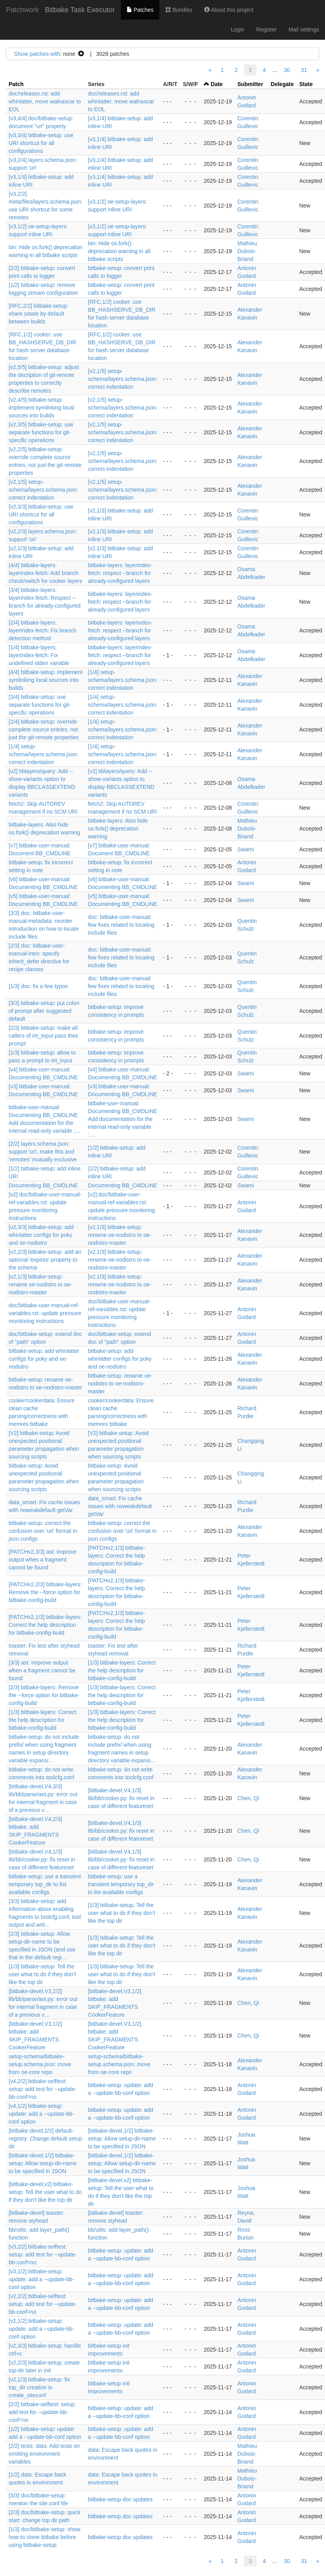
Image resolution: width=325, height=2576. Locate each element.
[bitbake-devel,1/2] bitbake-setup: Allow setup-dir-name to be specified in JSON (122, 2139)
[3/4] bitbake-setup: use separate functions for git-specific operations (40, 705)
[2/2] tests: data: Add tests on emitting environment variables (44, 2454)
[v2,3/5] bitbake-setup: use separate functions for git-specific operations (41, 432)
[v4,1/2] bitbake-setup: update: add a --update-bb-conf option (41, 2114)
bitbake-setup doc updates (120, 2499)
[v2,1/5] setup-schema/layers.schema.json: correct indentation (123, 379)
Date (217, 84)
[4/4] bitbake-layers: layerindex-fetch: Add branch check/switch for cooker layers (45, 573)
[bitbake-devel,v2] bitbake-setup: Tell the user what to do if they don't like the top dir (45, 2192)
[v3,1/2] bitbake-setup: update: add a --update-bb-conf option (41, 2279)
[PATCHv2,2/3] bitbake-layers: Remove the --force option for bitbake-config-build (45, 1592)
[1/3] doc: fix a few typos (38, 986)
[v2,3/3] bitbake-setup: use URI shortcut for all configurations (41, 514)
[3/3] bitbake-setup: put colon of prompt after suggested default (44, 1011)
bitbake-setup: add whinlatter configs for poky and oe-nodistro (44, 1359)
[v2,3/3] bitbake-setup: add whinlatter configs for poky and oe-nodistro (41, 1235)
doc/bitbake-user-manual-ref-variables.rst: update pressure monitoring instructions (45, 1313)
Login (237, 29)
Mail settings (303, 29)
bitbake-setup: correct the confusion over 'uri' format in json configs (43, 1531)
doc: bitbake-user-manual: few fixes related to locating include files (121, 925)
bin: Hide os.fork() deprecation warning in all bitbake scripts (119, 251)
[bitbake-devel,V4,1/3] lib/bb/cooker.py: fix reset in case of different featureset (121, 1798)
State (305, 84)
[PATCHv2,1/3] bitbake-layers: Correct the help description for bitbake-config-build (45, 1625)
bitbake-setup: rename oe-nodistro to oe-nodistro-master (120, 1384)
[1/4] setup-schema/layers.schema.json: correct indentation (123, 680)
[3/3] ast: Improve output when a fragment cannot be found (42, 1670)
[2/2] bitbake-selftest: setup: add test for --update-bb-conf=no (42, 2412)
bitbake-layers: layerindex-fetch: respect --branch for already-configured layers (120, 573)
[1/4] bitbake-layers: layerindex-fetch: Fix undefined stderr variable (39, 655)
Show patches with (37, 54)
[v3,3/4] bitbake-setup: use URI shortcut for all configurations (41, 143)
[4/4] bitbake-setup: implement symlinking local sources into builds (46, 680)
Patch (16, 84)
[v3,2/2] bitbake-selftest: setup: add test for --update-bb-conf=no (43, 2254)
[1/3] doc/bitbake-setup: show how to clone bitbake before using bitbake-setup (44, 2537)
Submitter (250, 84)
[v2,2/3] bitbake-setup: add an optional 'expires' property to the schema (45, 1260)
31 (304, 70)
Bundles (178, 10)
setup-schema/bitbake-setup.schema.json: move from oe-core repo (40, 2064)
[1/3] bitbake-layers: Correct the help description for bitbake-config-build (122, 1670)
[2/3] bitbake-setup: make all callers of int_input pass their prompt (43, 1036)
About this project (228, 10)
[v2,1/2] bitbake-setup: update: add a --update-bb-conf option (41, 2329)
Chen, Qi (248, 1798)
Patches (140, 10)
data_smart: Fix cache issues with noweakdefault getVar (120, 1506)
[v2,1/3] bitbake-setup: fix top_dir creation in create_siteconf (39, 2387)
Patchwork (22, 10)
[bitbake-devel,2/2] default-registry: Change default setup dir (45, 2139)
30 (287, 70)
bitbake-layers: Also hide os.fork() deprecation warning (118, 829)
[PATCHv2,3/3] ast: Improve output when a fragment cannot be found (42, 1560)
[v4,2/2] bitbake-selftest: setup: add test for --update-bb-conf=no (43, 2089)
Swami (245, 849)
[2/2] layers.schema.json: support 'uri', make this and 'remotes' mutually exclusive (43, 1152)
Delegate (282, 84)
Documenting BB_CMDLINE (43, 1185)
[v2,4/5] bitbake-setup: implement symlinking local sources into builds (41, 408)
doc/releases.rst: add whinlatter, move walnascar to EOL (45, 101)
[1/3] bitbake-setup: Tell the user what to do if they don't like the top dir (121, 1913)
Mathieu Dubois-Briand (247, 251)
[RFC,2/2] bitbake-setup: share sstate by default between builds (38, 314)
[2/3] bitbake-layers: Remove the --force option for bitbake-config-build (44, 1695)
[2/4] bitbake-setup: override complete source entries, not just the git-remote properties (44, 729)
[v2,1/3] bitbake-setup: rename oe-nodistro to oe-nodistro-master (119, 1235)
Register (266, 29)
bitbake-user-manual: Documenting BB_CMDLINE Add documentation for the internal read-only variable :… (122, 1119)
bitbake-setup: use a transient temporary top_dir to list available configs (45, 1884)
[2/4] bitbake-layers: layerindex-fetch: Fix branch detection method (42, 630)
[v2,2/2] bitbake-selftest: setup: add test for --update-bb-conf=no (43, 2304)
